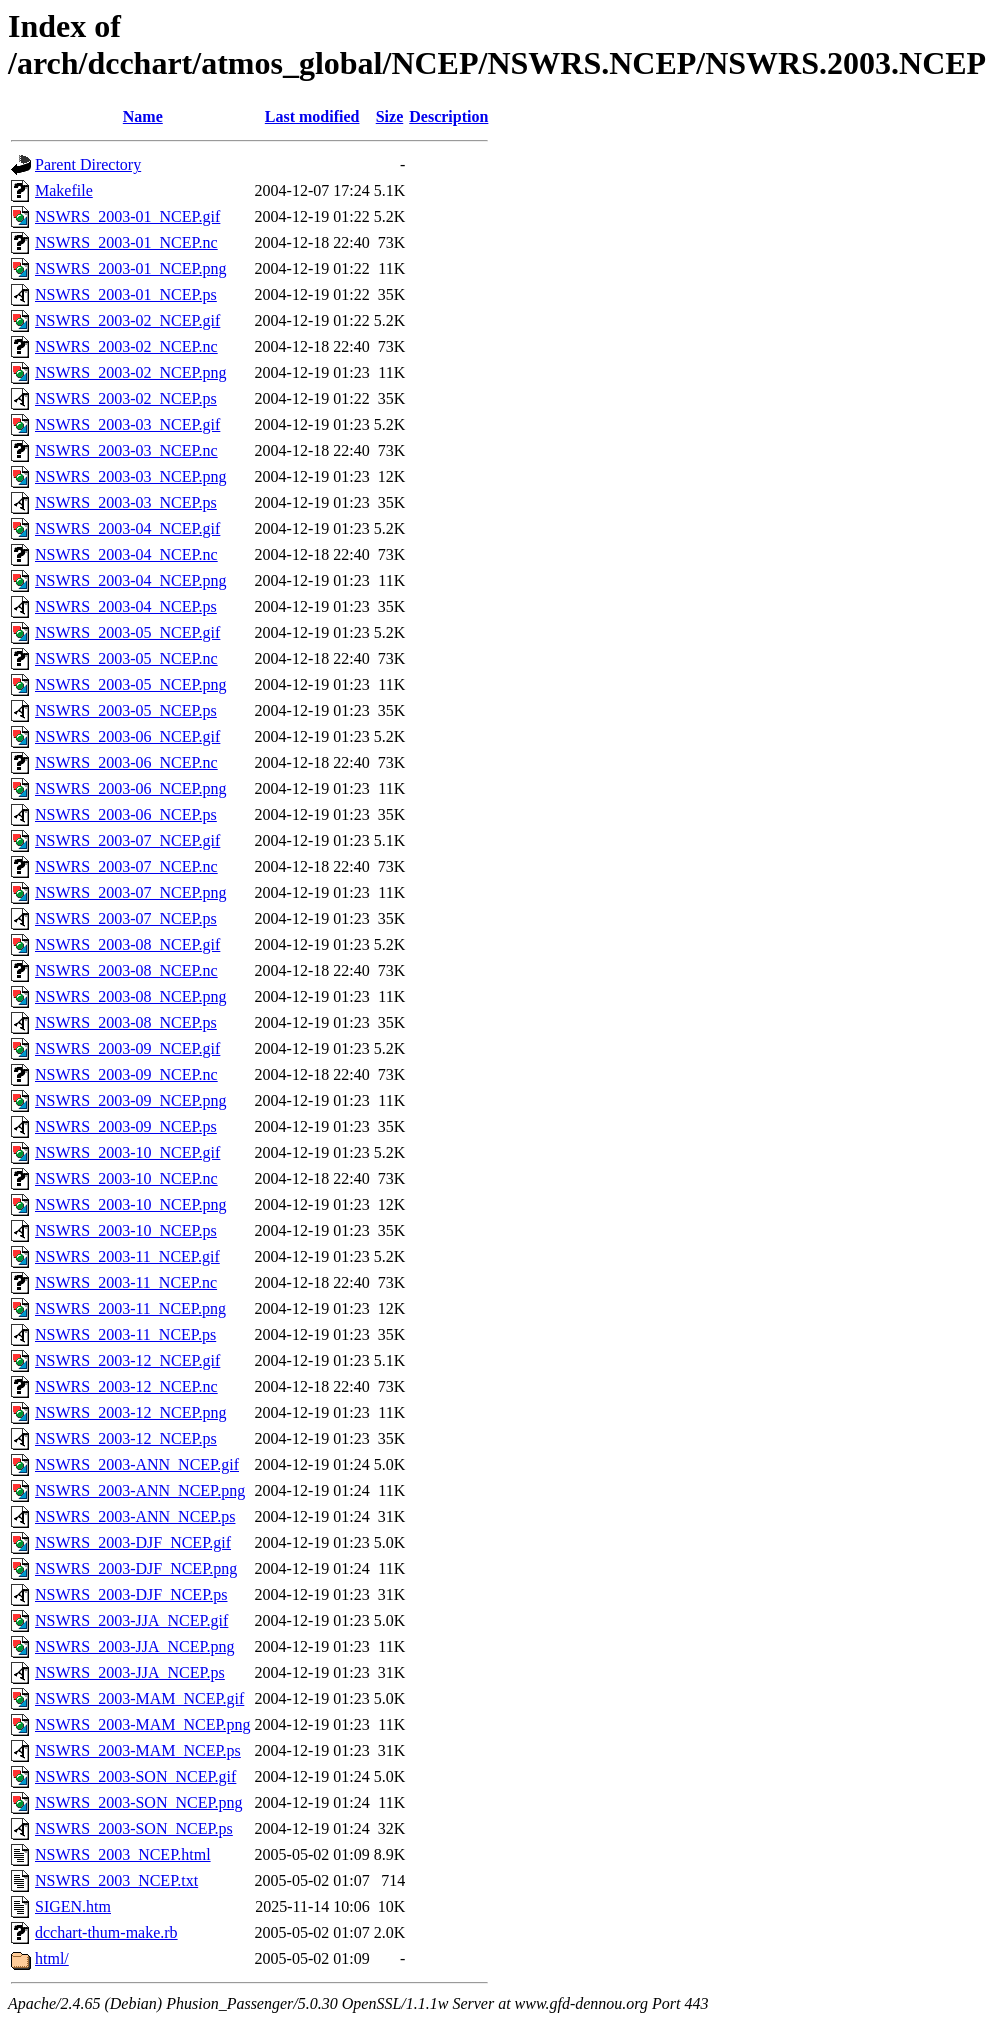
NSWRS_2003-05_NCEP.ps (126, 710)
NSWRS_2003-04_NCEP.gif (127, 528)
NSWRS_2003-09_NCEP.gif (127, 1048)
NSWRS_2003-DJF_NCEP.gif (133, 1542)
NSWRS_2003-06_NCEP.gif (127, 736)
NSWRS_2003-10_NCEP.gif (127, 1152)
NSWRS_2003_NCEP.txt (116, 1880)
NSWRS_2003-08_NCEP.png (131, 996)
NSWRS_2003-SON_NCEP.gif (135, 1776)
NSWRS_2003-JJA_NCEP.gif (131, 1620)
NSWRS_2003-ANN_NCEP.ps (135, 1516)
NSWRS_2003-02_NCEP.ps (126, 398)
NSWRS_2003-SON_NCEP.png (139, 1802)
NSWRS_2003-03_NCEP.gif (127, 424)
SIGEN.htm (73, 1906)
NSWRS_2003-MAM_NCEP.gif (139, 1698)
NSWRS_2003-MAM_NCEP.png (143, 1724)
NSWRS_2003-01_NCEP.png (131, 268)
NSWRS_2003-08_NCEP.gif (127, 944)
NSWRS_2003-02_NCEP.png (131, 372)
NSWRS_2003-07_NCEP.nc (126, 866)
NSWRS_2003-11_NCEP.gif (127, 1256)
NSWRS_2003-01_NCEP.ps (126, 294)
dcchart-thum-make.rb (106, 1932)
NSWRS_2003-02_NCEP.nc (126, 346)
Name (143, 116)
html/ (52, 1958)
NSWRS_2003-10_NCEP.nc (126, 1178)
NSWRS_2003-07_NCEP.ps (126, 918)
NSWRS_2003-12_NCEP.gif (127, 1360)
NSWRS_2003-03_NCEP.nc (126, 450)
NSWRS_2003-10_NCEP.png (131, 1204)
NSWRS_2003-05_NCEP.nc (126, 658)
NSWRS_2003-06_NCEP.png (131, 788)
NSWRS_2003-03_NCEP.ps (126, 502)
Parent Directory (88, 164)
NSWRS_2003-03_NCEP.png (131, 476)
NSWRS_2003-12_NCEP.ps (126, 1438)
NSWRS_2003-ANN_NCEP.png (140, 1490)
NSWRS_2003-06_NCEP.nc (126, 762)
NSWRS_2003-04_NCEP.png (131, 580)
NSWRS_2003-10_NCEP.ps (126, 1230)
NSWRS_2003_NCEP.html (123, 1854)
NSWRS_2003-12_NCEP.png (131, 1412)
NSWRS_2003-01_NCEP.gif (127, 216)
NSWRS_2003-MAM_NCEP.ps (138, 1750)
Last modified (312, 116)
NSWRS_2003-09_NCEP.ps (126, 1126)
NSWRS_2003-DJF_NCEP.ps (131, 1594)
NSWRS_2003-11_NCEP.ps (125, 1334)
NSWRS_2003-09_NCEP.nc (126, 1074)
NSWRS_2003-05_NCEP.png (131, 684)
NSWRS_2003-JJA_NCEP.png (135, 1646)
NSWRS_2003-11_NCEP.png (130, 1308)
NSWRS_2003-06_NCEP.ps (126, 814)
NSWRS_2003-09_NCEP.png (131, 1100)
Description (448, 116)
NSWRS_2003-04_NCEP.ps (126, 606)
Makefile (64, 190)
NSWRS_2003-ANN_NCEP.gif (137, 1464)
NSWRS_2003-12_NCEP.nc (126, 1386)
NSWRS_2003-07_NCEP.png (131, 892)
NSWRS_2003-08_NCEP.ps (126, 1022)
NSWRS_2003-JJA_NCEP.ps (130, 1672)
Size (390, 116)
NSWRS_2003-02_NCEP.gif (127, 320)
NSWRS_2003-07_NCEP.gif (127, 840)
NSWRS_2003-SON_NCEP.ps (134, 1828)
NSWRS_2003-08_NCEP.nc (126, 970)
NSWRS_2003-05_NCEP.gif (127, 632)
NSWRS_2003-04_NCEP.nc (126, 554)
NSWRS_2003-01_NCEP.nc (126, 242)
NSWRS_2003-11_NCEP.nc (126, 1282)
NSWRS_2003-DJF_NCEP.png (136, 1568)
